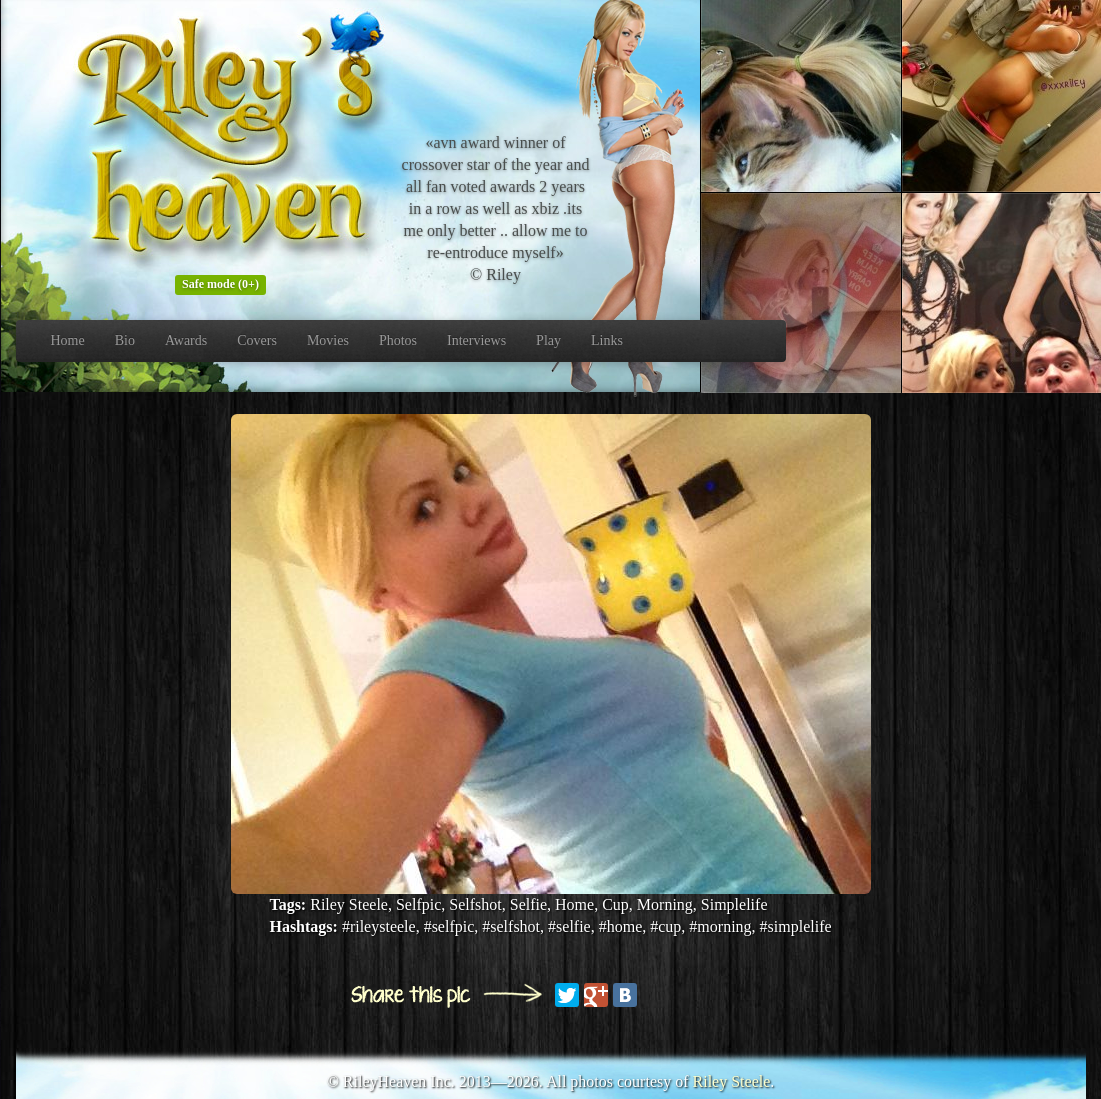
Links (607, 340)
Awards (186, 340)
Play (548, 340)
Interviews (476, 340)
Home (68, 340)
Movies (328, 340)
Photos (398, 340)
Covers (257, 340)
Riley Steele (732, 1081)
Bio (125, 340)
